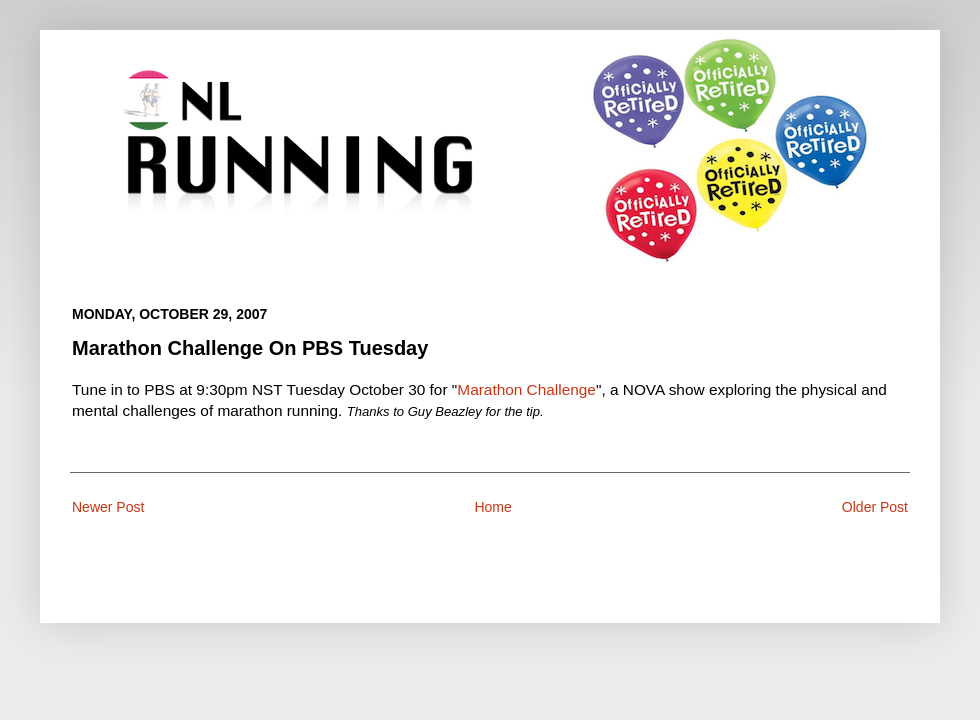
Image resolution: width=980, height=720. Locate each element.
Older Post (875, 507)
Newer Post (108, 507)
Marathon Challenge (526, 389)
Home (492, 507)
